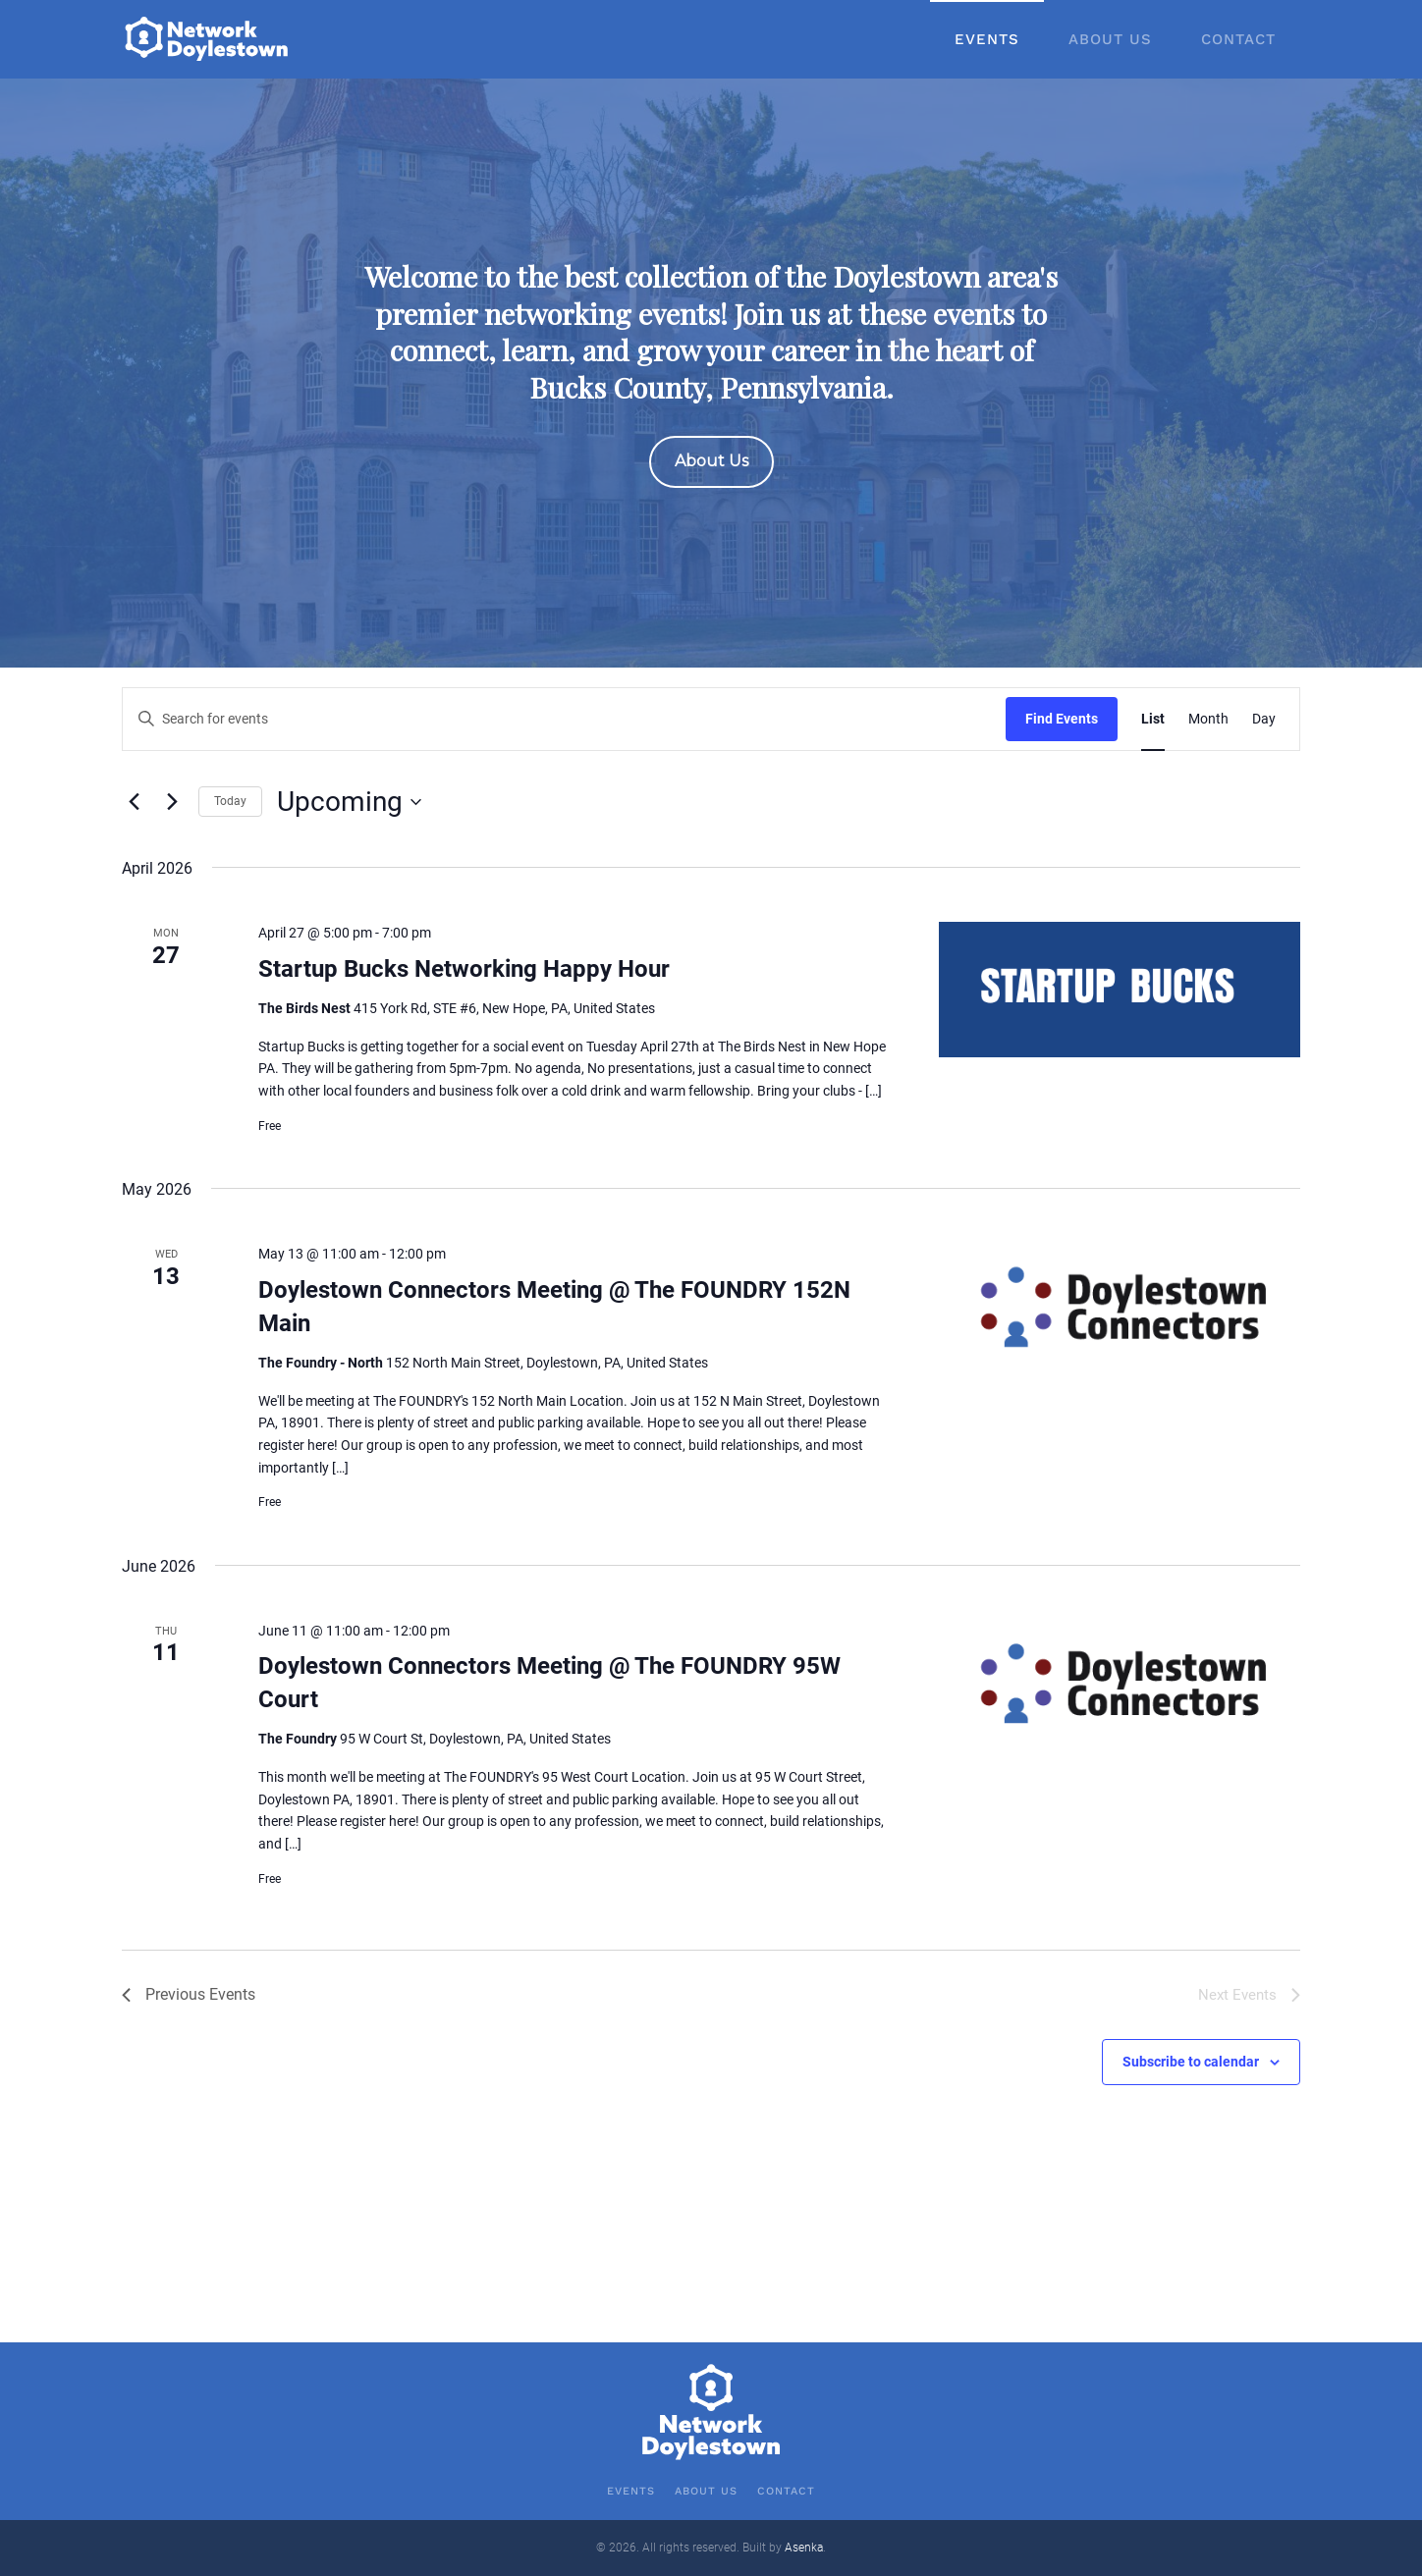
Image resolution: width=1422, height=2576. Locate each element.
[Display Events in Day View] (1264, 719)
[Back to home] (208, 39)
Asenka (804, 2547)
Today (230, 801)
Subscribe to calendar (1190, 2061)
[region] (711, 373)
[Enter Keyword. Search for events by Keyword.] (564, 719)
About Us (1110, 39)
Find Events (1061, 718)
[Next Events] (172, 802)
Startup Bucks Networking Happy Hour (464, 969)
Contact (1238, 39)
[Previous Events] (133, 802)
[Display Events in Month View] (1208, 719)
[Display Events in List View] (1153, 719)
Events (987, 39)
